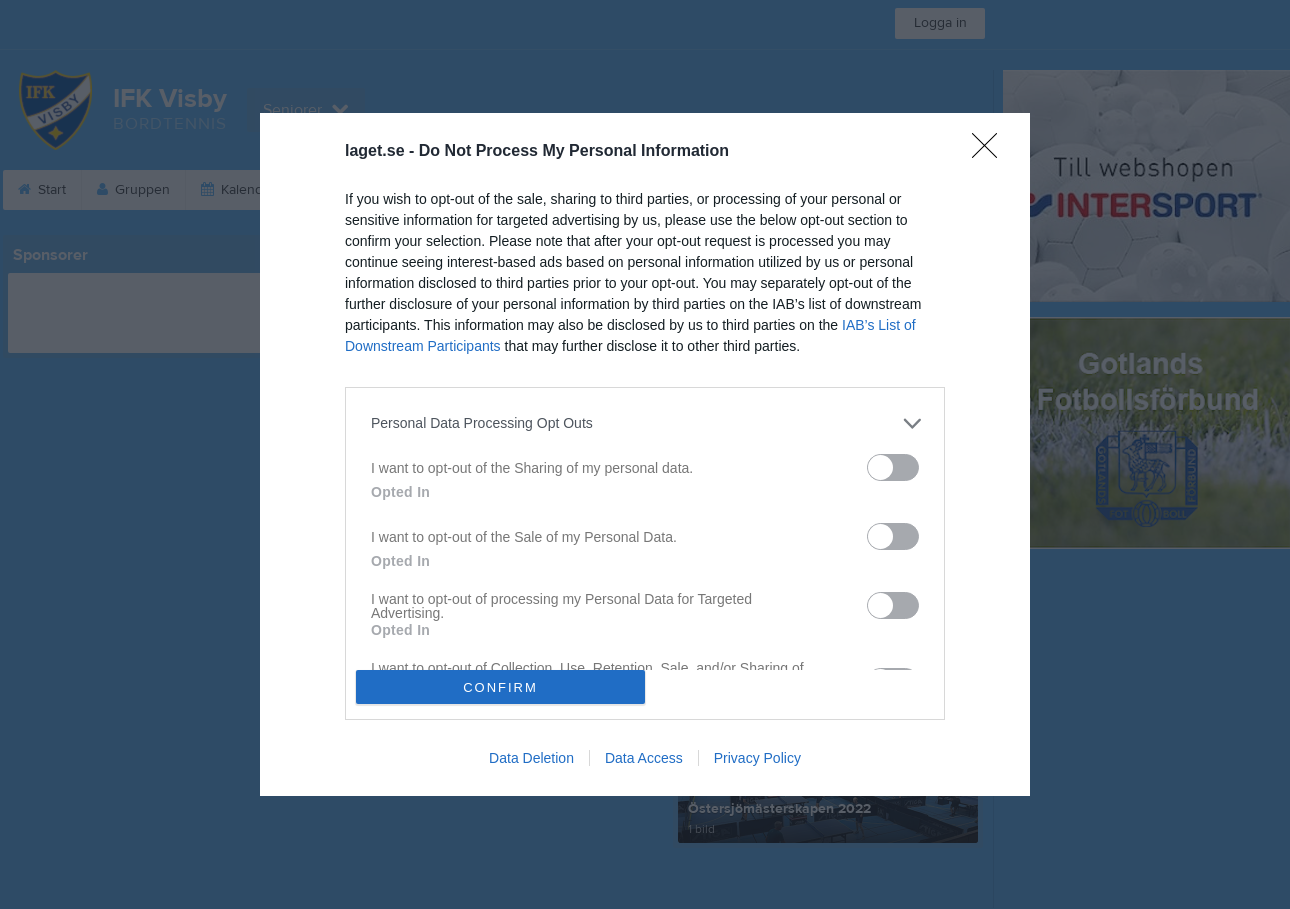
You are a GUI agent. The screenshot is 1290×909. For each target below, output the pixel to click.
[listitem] (645, 423)
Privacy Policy (757, 758)
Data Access (644, 758)
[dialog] (645, 455)
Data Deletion (531, 758)
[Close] (991, 152)
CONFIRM (500, 687)
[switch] (893, 467)
